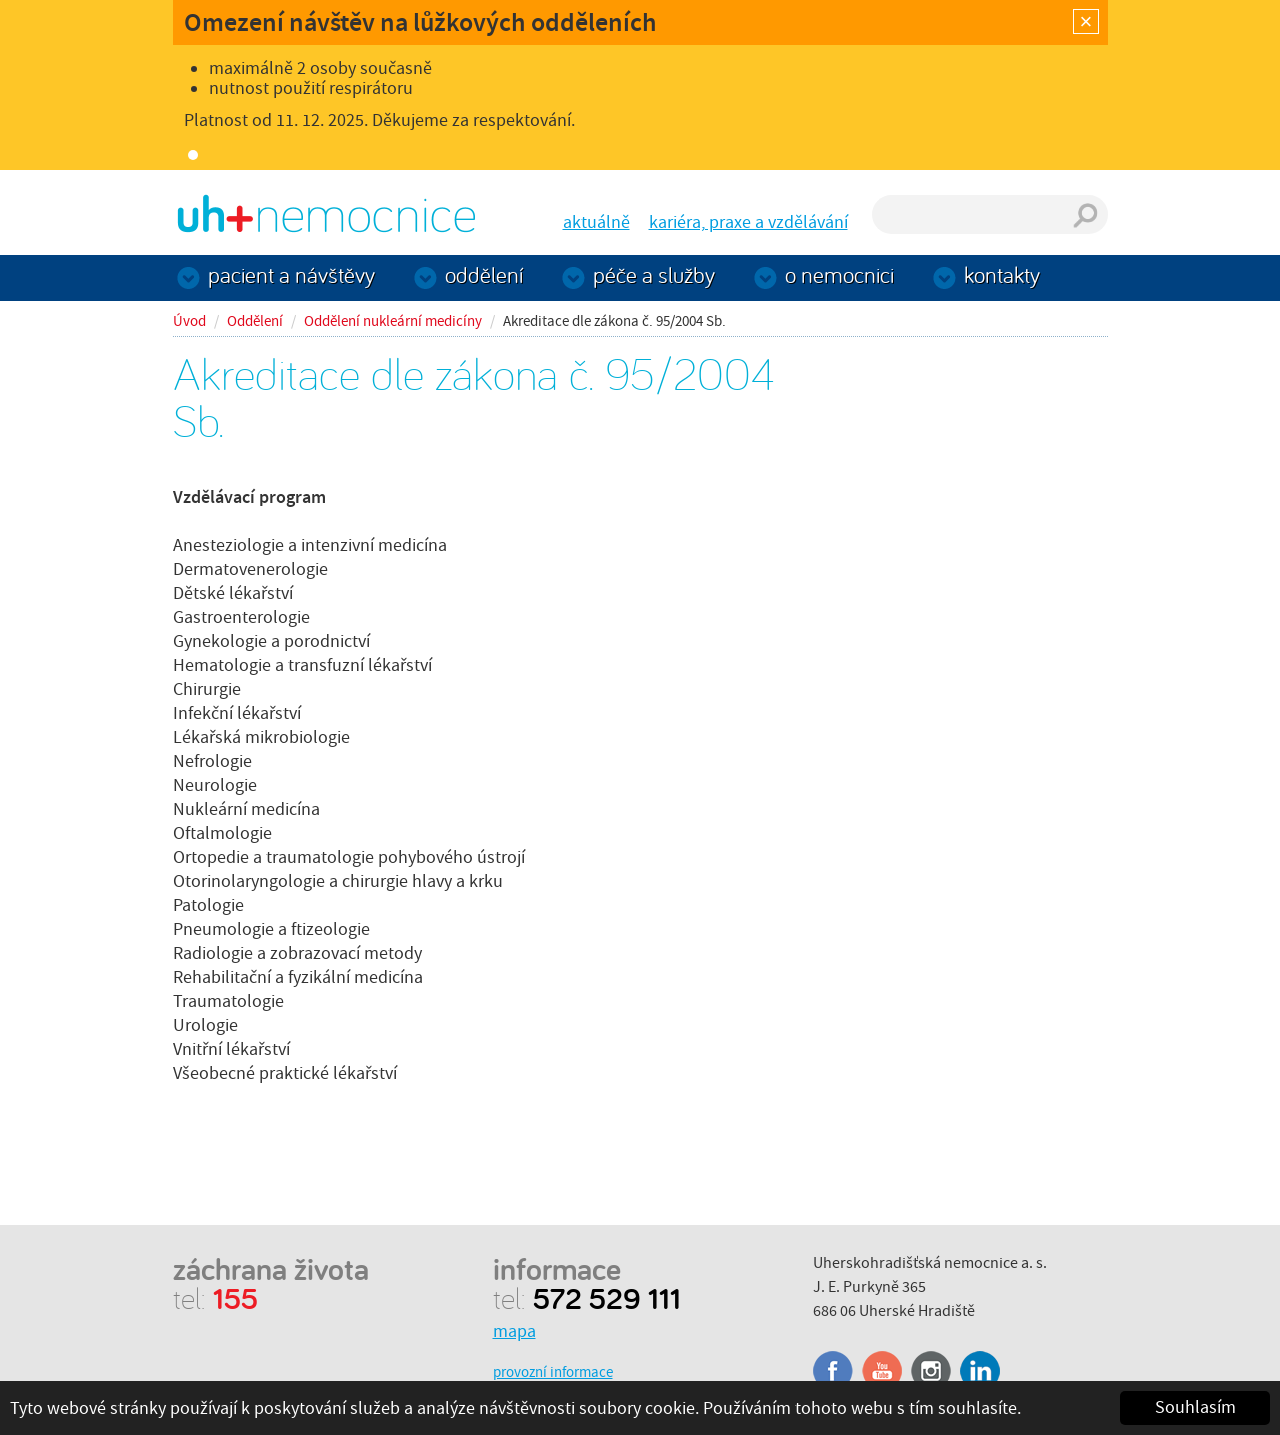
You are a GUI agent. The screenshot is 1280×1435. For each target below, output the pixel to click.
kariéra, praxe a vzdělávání (748, 222)
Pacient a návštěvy (291, 274)
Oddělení (484, 274)
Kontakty (1002, 274)
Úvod (189, 321)
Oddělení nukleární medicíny (393, 321)
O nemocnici (839, 274)
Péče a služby (654, 274)
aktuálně (596, 222)
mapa (514, 1331)
